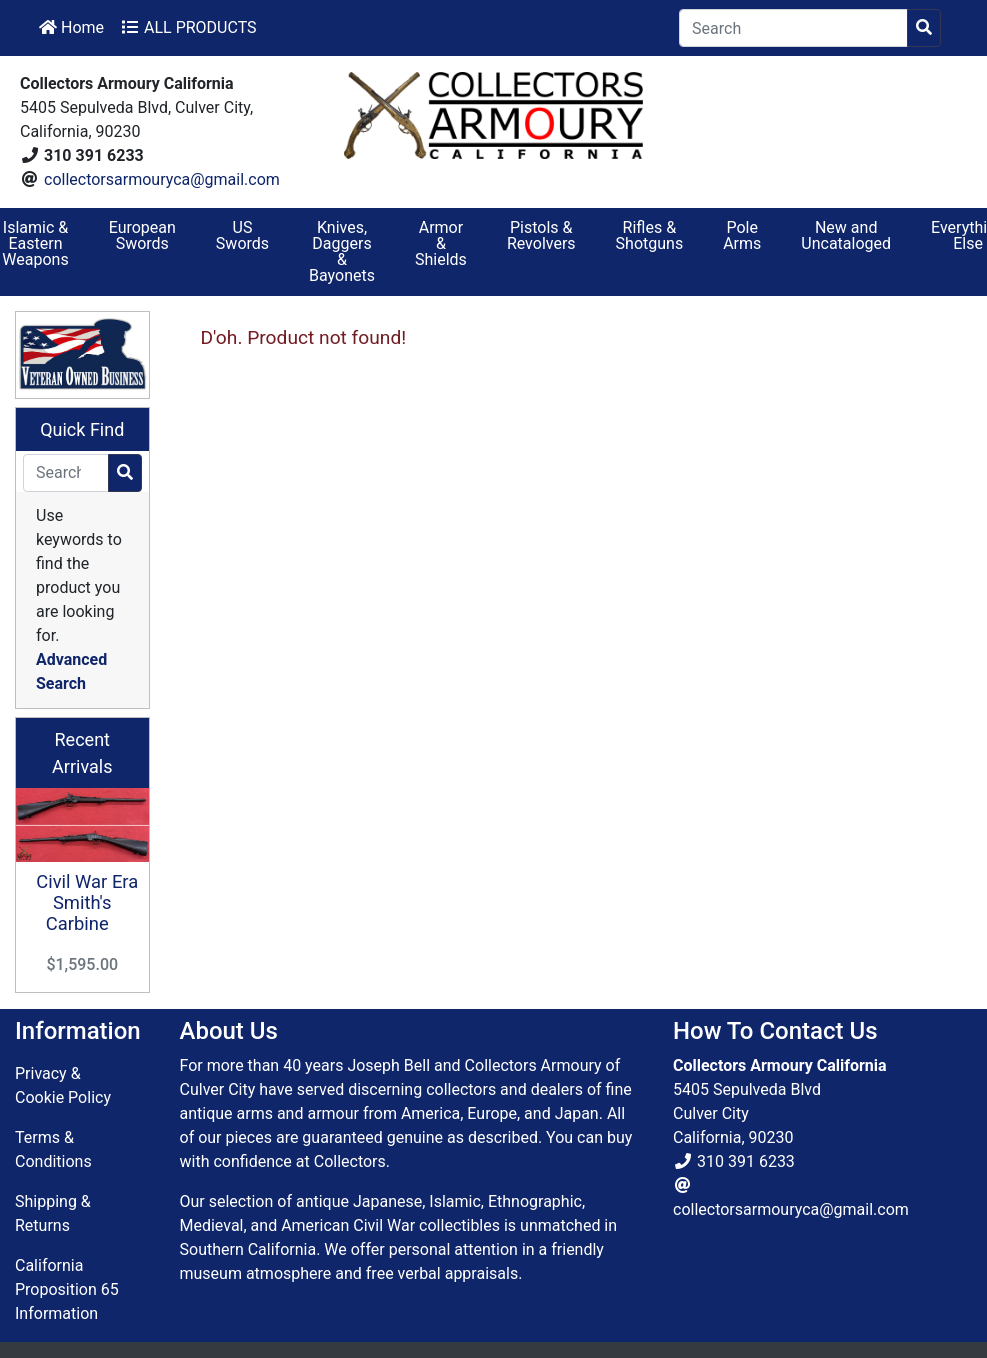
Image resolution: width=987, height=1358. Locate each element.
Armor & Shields (441, 243)
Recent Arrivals (82, 753)
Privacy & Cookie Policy (63, 1085)
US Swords (242, 235)
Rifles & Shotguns (650, 235)
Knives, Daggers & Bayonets (342, 251)
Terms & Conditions (53, 1149)
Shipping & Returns (53, 1213)
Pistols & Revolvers (541, 235)
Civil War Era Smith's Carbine (87, 902)
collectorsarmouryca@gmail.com (162, 179)
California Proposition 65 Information (67, 1289)
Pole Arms (742, 235)
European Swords (142, 235)
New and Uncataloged (846, 235)
